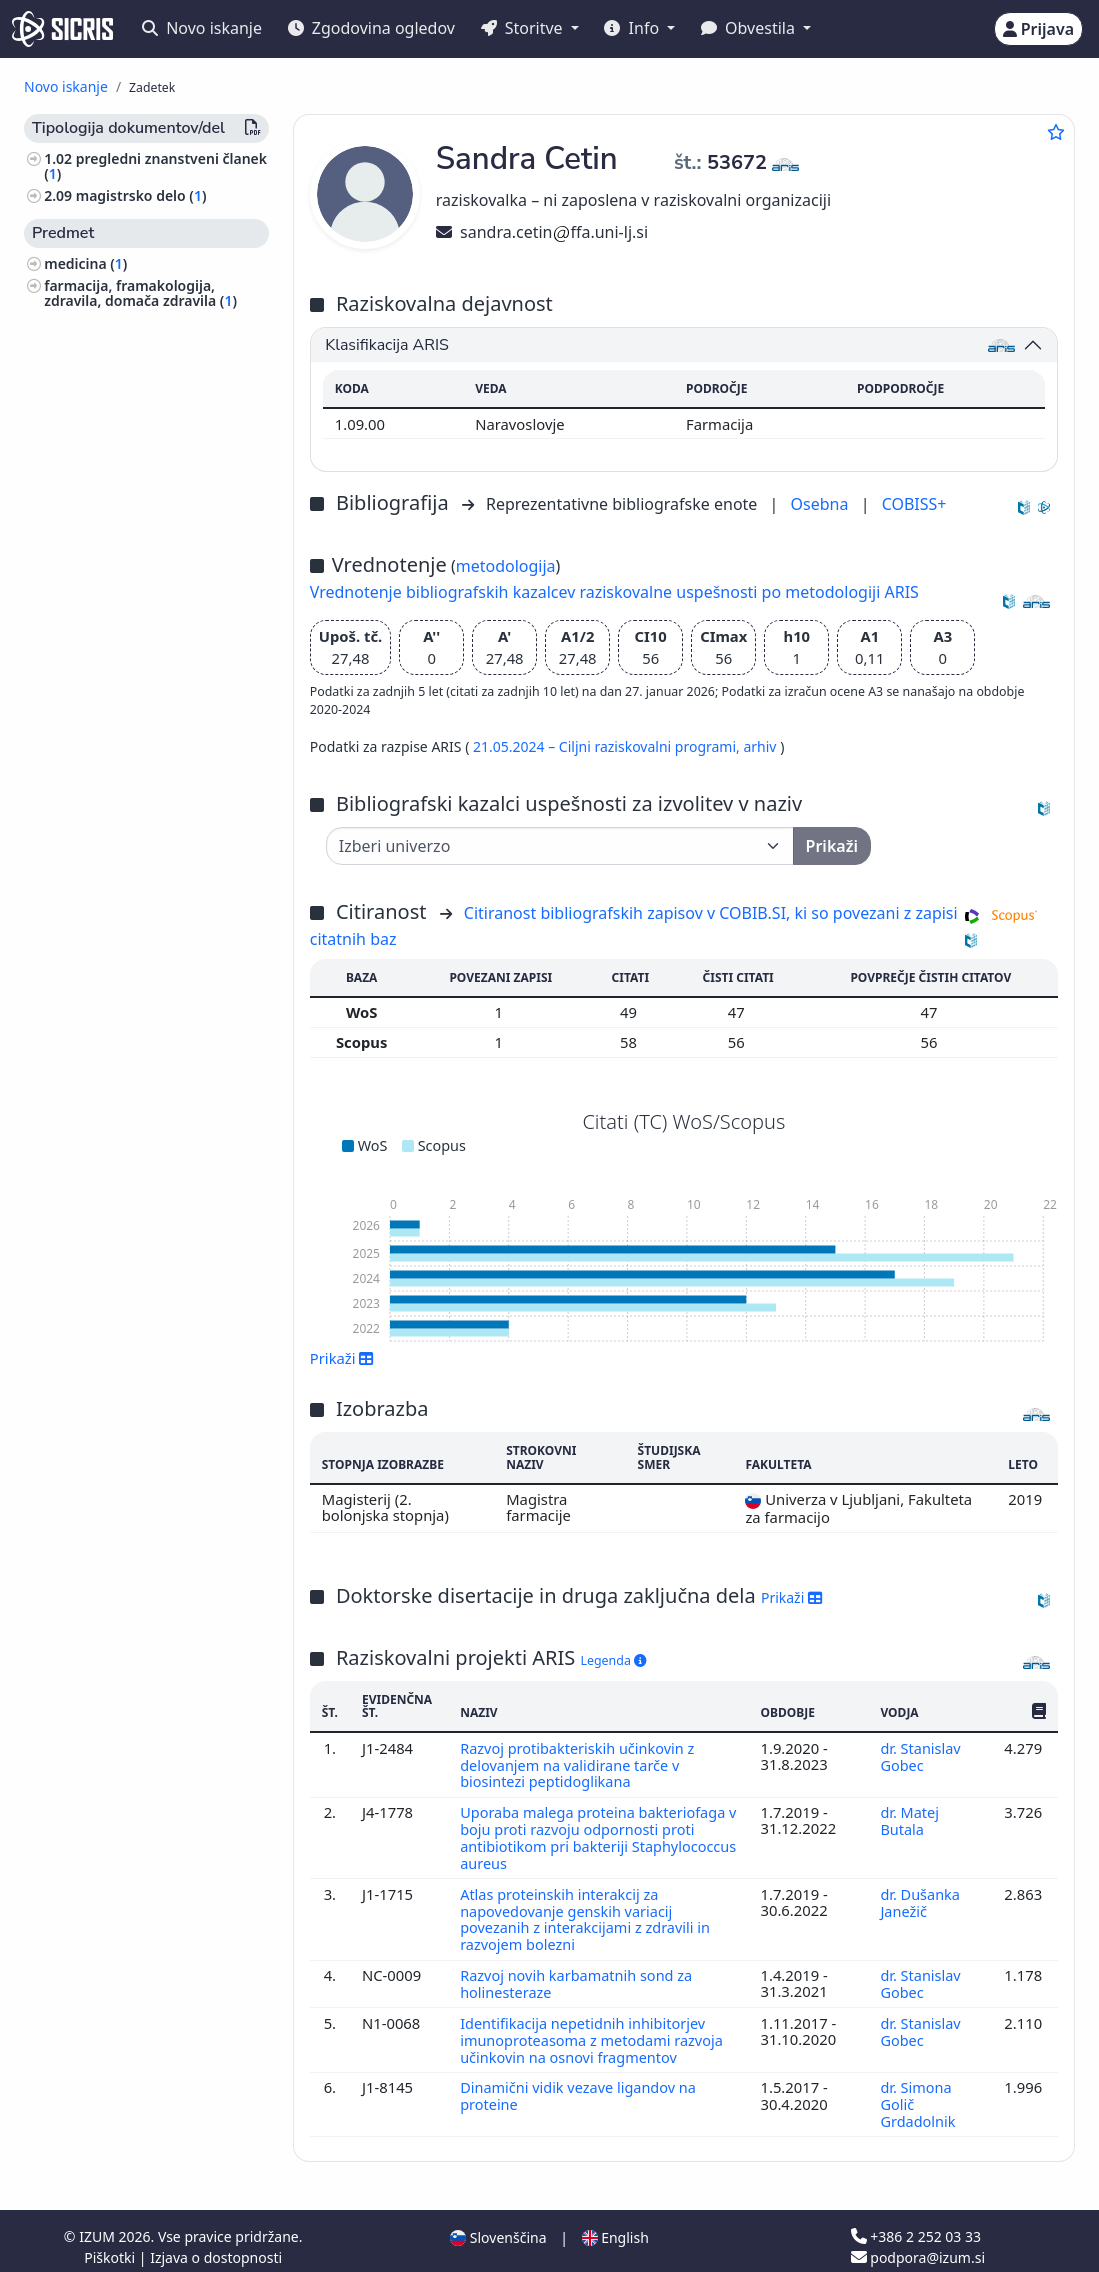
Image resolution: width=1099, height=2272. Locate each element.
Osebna (822, 504)
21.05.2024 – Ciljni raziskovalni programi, (608, 746)
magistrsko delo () (141, 195)
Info (633, 28)
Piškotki (111, 2245)
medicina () (85, 263)
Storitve (524, 28)
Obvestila (750, 28)
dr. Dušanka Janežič (919, 1897)
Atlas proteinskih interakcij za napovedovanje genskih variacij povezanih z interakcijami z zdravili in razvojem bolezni (587, 1913)
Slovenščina (498, 2225)
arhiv (761, 746)
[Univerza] (560, 846)
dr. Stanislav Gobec (920, 1756)
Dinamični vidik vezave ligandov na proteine (580, 2085)
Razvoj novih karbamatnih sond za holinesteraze (578, 1976)
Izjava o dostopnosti (216, 2245)
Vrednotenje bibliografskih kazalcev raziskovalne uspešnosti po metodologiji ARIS (614, 592)
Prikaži (342, 1358)
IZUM (98, 2224)
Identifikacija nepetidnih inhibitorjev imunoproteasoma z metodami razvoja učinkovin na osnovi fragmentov (594, 2030)
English (615, 2225)
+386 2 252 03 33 (916, 2224)
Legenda (614, 1660)
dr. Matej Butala (909, 1818)
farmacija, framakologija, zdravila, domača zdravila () (140, 293)
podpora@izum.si (918, 2245)
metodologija (506, 566)
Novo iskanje (202, 28)
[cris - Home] (62, 29)
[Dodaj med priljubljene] (1056, 132)
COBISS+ (914, 504)
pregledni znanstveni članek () (155, 166)
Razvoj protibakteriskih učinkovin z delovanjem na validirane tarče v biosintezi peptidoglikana (579, 1764)
